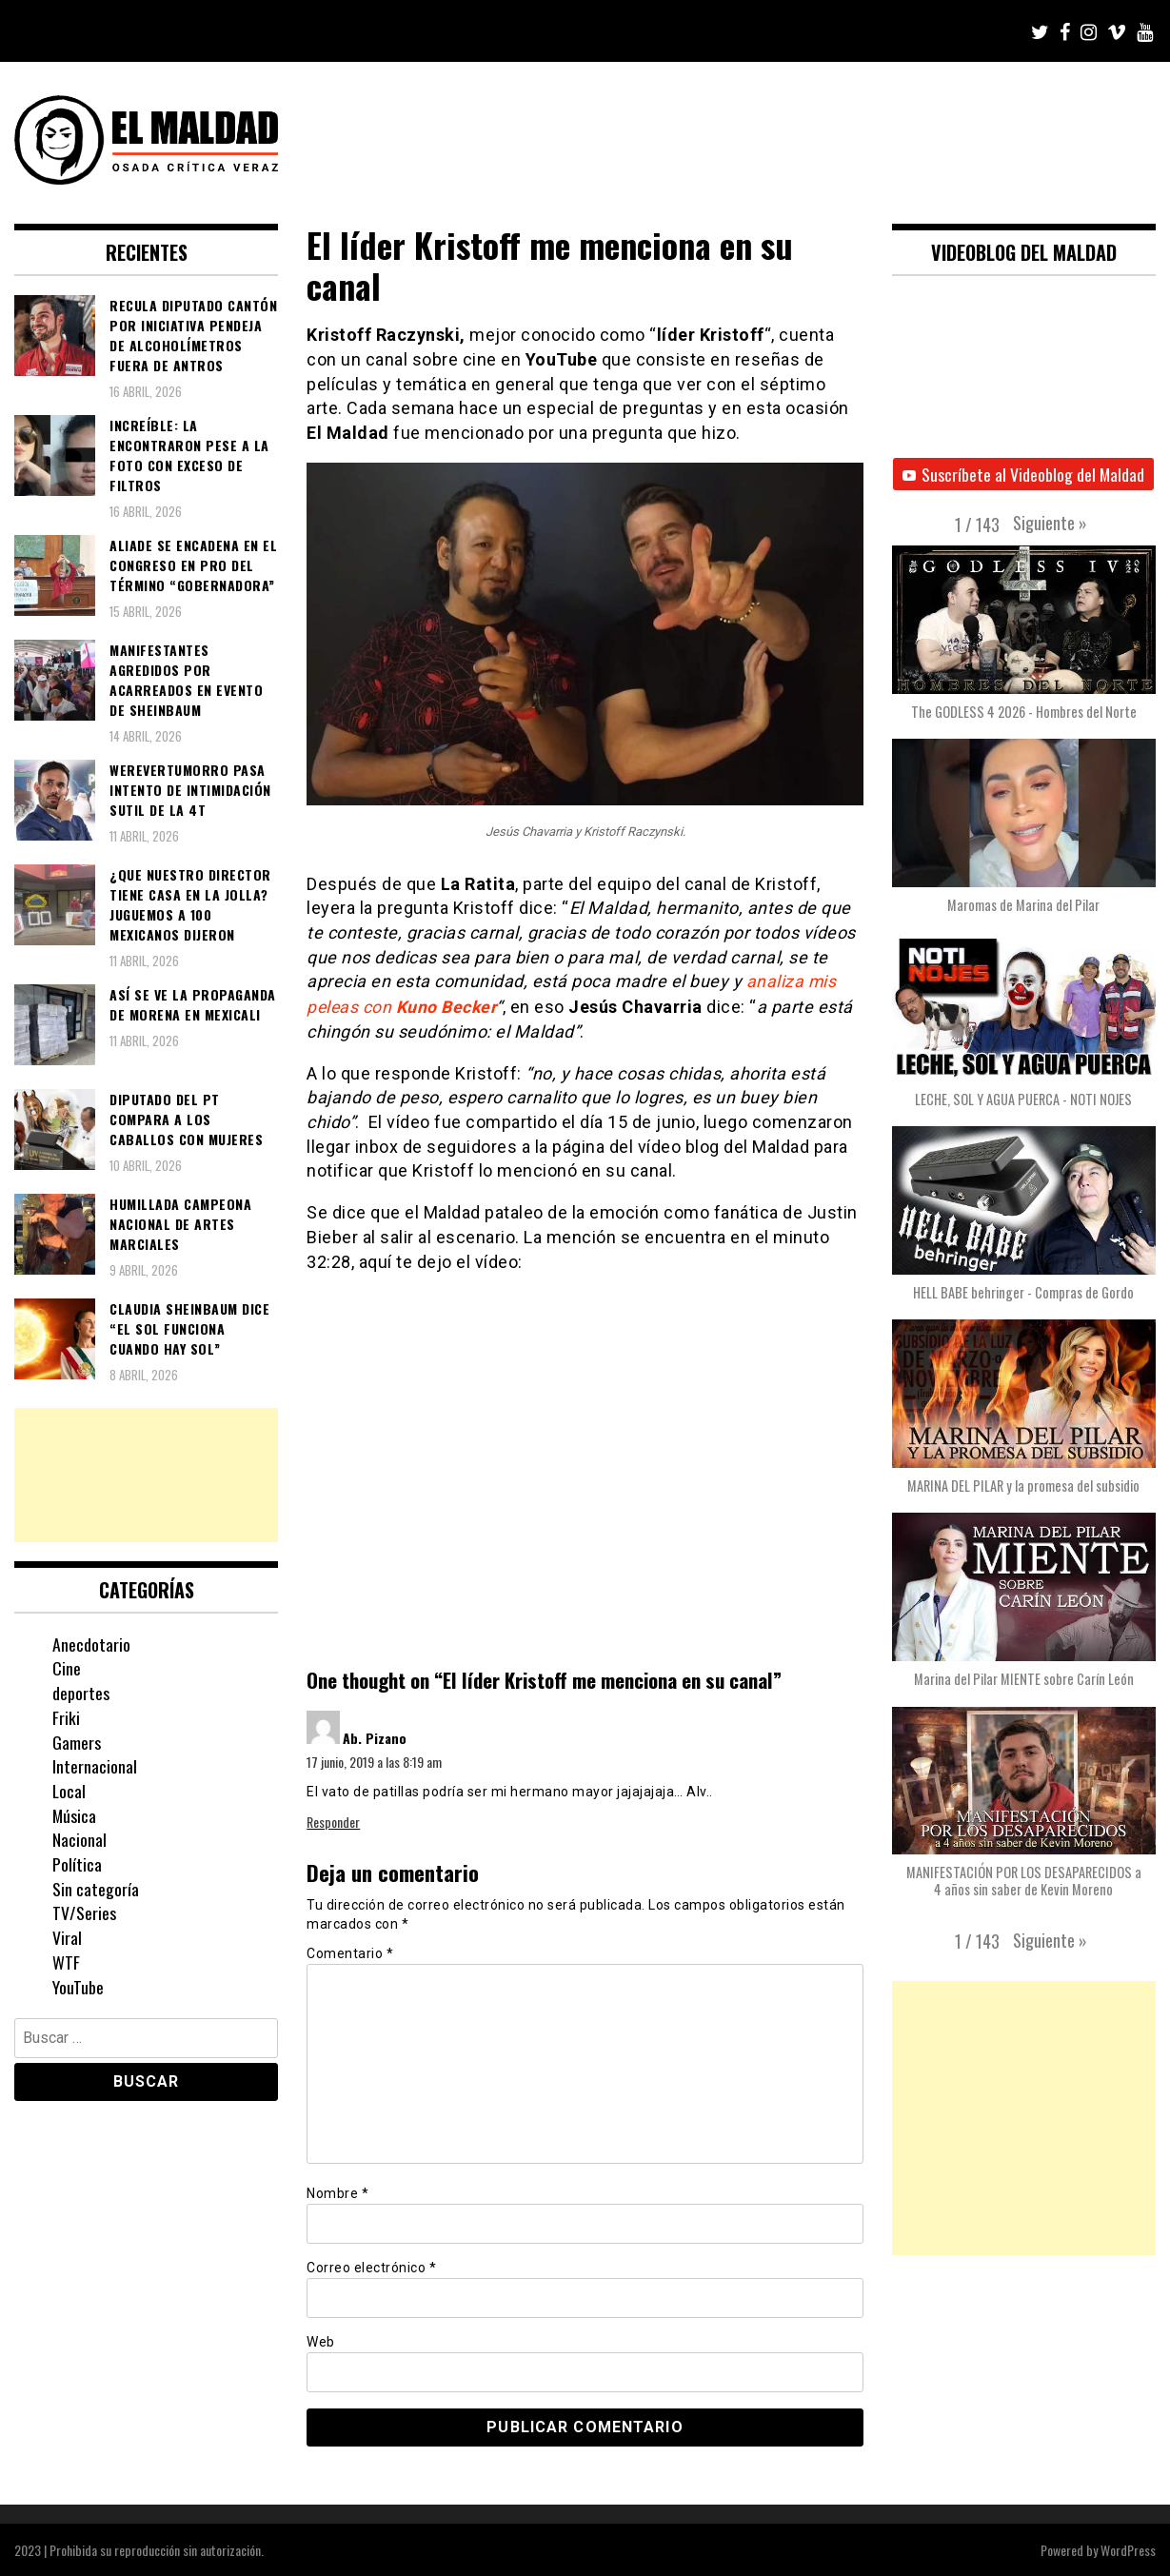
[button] (1050, 523)
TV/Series (84, 1912)
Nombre (337, 2192)
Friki (66, 1717)
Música (74, 1815)
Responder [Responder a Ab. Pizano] (333, 1821)
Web (321, 2340)
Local (69, 1790)
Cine (66, 1667)
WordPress (1128, 2549)
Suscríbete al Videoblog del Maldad (1023, 474)
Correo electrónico (371, 2266)
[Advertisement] (146, 1475)
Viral (67, 1937)
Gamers (76, 1742)
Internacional (94, 1766)
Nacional (79, 1839)
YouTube (78, 1986)
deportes (80, 1692)
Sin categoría (95, 1888)
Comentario (350, 1952)
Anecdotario (91, 1644)
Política (77, 1864)
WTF (66, 1962)
